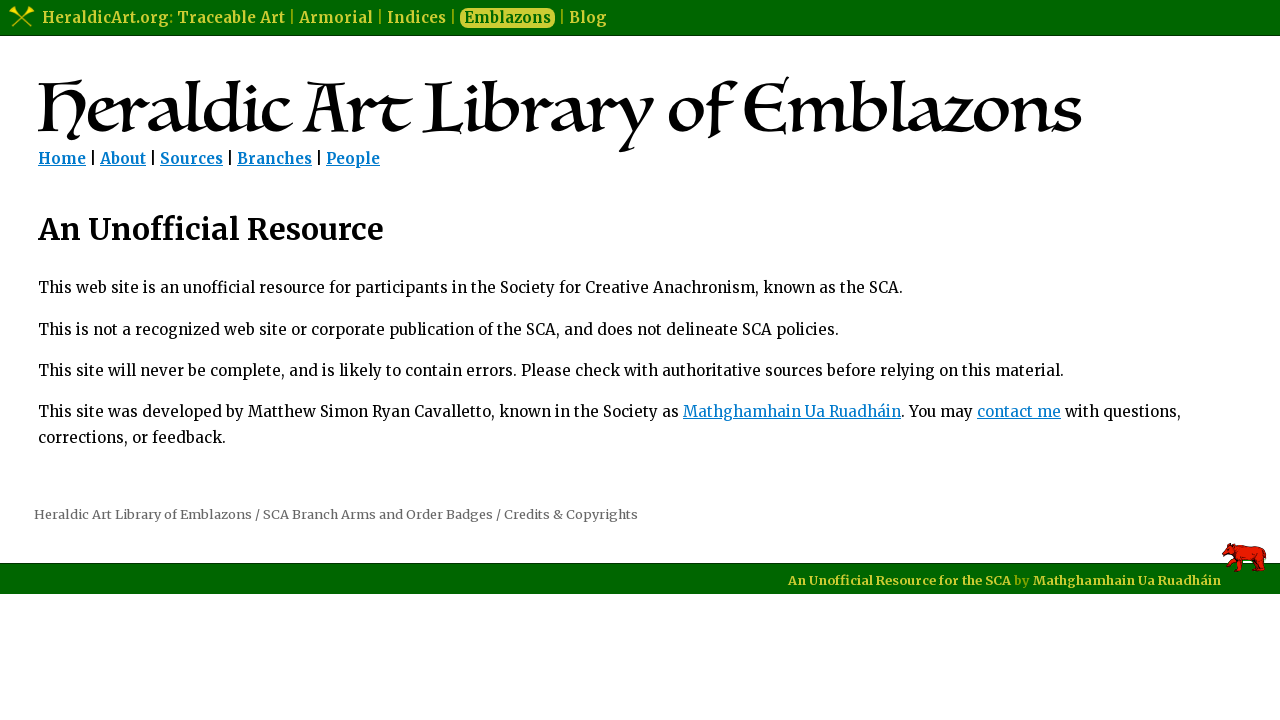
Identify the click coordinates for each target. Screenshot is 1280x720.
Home (62, 158)
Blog (588, 17)
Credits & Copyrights (571, 514)
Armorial (336, 17)
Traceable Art (231, 17)
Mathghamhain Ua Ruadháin (792, 411)
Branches (274, 158)
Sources (191, 158)
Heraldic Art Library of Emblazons (143, 514)
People (353, 158)
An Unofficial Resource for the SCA (899, 580)
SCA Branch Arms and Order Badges (378, 514)
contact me (1019, 411)
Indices (416, 17)
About (123, 158)
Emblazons (507, 17)
